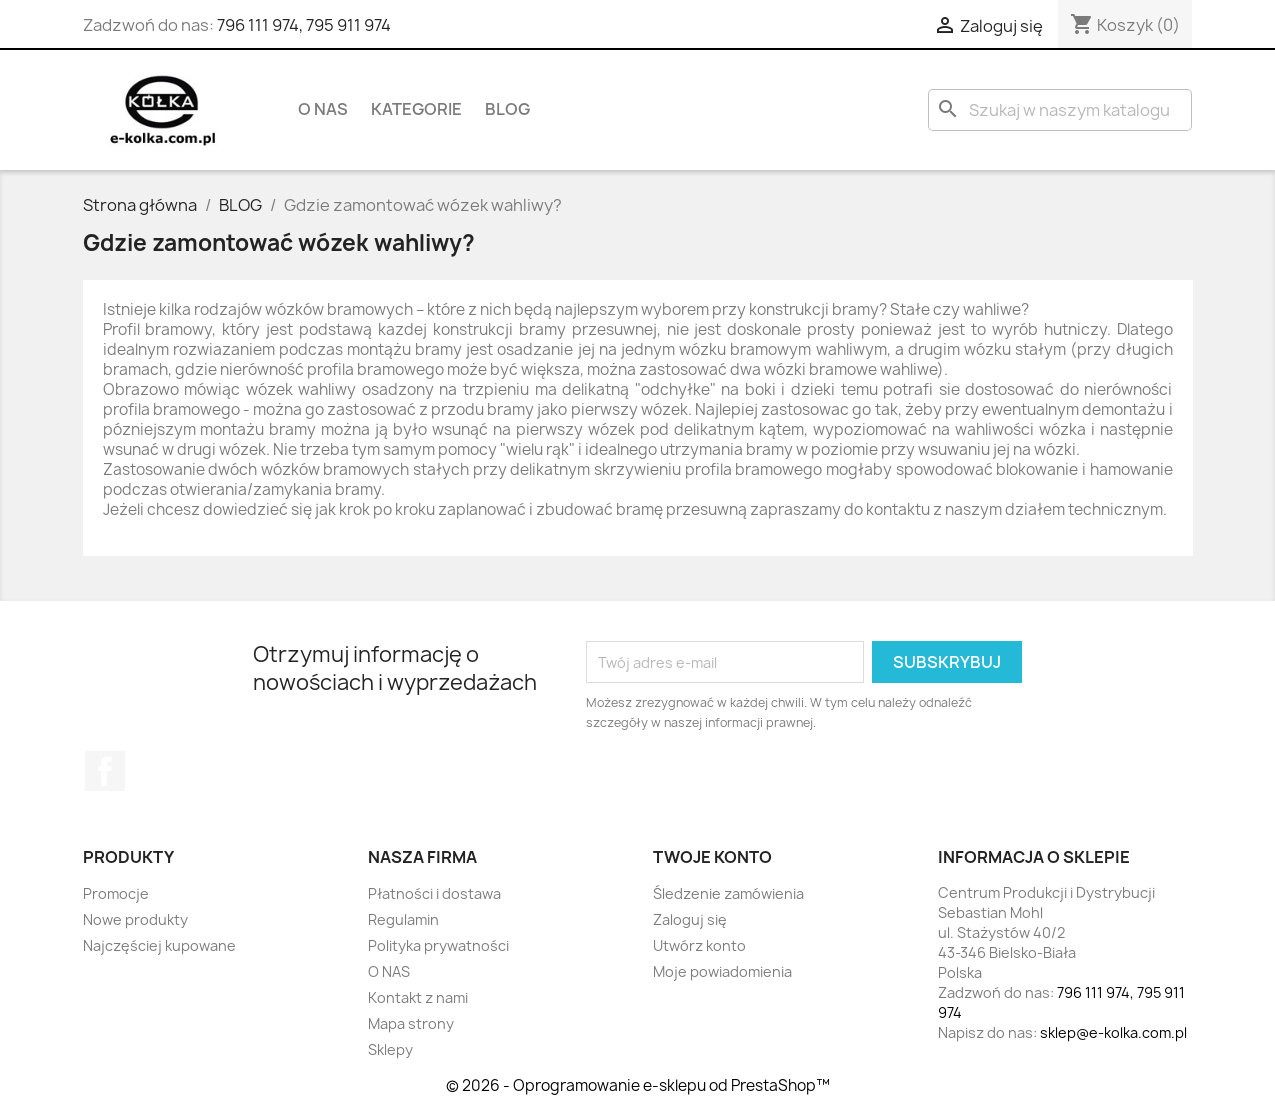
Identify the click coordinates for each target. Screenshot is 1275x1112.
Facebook (105, 771)
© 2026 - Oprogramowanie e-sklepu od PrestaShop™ (638, 1085)
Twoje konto (712, 857)
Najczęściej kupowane (159, 945)
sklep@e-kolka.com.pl (1113, 1032)
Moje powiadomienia (722, 971)
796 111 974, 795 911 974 (304, 25)
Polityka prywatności (438, 945)
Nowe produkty (135, 919)
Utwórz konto (699, 945)
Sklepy (390, 1049)
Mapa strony (411, 1023)
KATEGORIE (416, 109)
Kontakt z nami (418, 997)
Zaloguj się (690, 919)
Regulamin (403, 919)
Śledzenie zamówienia (728, 893)
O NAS (323, 109)
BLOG (507, 109)
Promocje (116, 893)
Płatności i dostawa (434, 893)
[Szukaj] (1060, 110)
